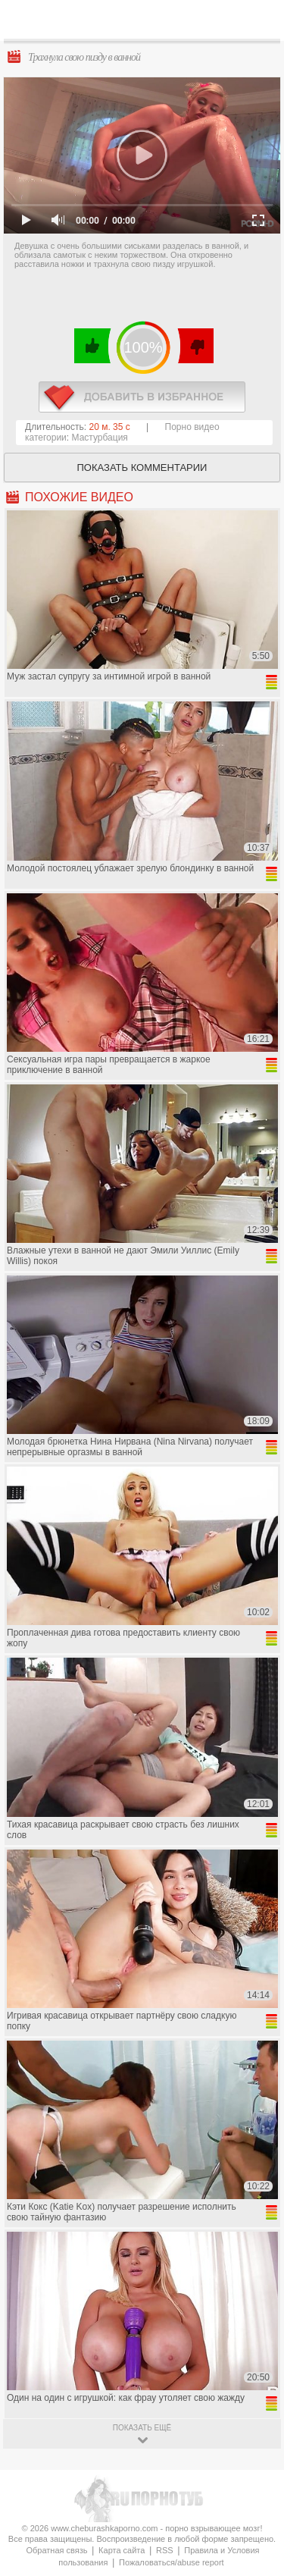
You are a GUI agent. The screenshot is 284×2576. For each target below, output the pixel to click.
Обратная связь (56, 2550)
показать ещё (142, 2428)
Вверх (254, 2408)
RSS (164, 2550)
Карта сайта (121, 2550)
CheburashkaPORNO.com (145, 24)
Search (260, 20)
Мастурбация (100, 437)
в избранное (142, 397)
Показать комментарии (142, 467)
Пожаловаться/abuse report (171, 2562)
